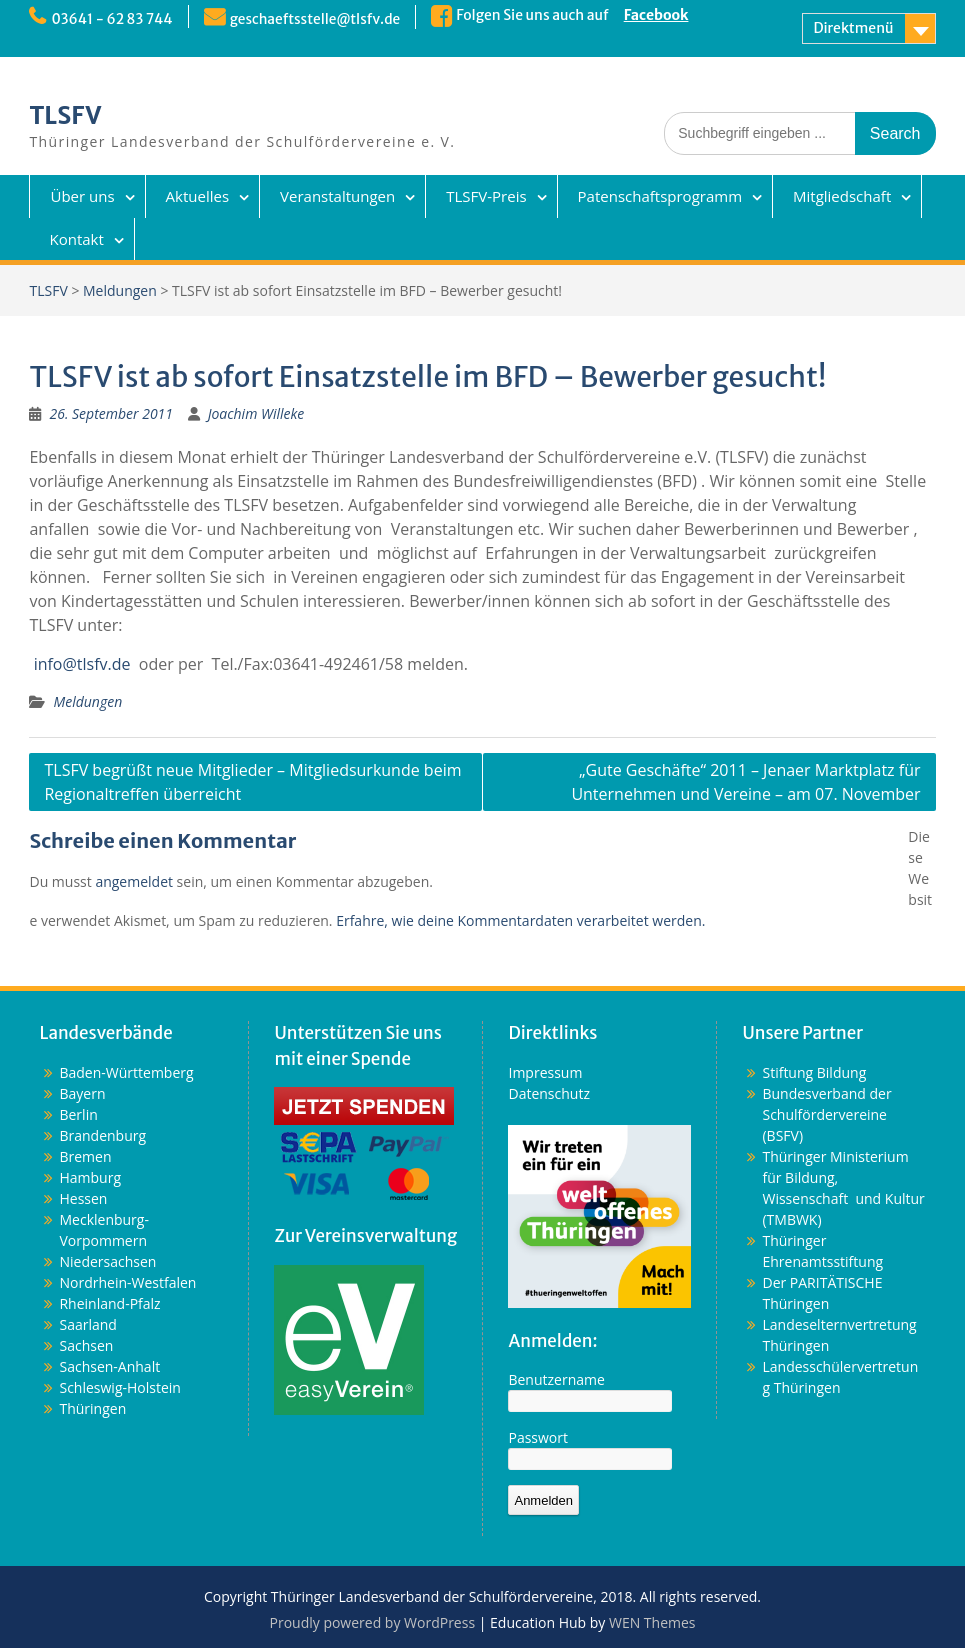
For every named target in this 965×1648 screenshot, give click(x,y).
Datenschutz (548, 1093)
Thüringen (92, 1408)
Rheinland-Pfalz (109, 1303)
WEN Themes (652, 1622)
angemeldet (134, 881)
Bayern (82, 1093)
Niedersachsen (107, 1261)
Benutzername (556, 1379)
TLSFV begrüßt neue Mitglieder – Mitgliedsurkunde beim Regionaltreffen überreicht (252, 782)
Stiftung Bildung (814, 1072)
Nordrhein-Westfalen (127, 1282)
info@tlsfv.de (82, 664)
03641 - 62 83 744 (112, 19)
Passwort (538, 1437)
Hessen (83, 1198)
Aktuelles (197, 196)
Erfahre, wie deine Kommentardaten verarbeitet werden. (520, 920)
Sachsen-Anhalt (109, 1366)
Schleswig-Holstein (119, 1387)
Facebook (661, 15)
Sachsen (86, 1345)
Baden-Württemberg (126, 1072)
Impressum (545, 1072)
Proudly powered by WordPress (372, 1622)
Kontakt (76, 239)
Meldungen (120, 290)
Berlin (78, 1114)
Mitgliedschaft (842, 196)
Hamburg (90, 1177)
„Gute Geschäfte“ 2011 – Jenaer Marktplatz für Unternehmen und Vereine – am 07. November (745, 782)
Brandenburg (102, 1135)
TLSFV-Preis (486, 196)
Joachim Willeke (256, 413)
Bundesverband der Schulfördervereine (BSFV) (826, 1114)
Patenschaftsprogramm (660, 196)
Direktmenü (853, 28)
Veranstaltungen (337, 196)
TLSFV (65, 115)
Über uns (82, 196)
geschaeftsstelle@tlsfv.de (319, 19)
